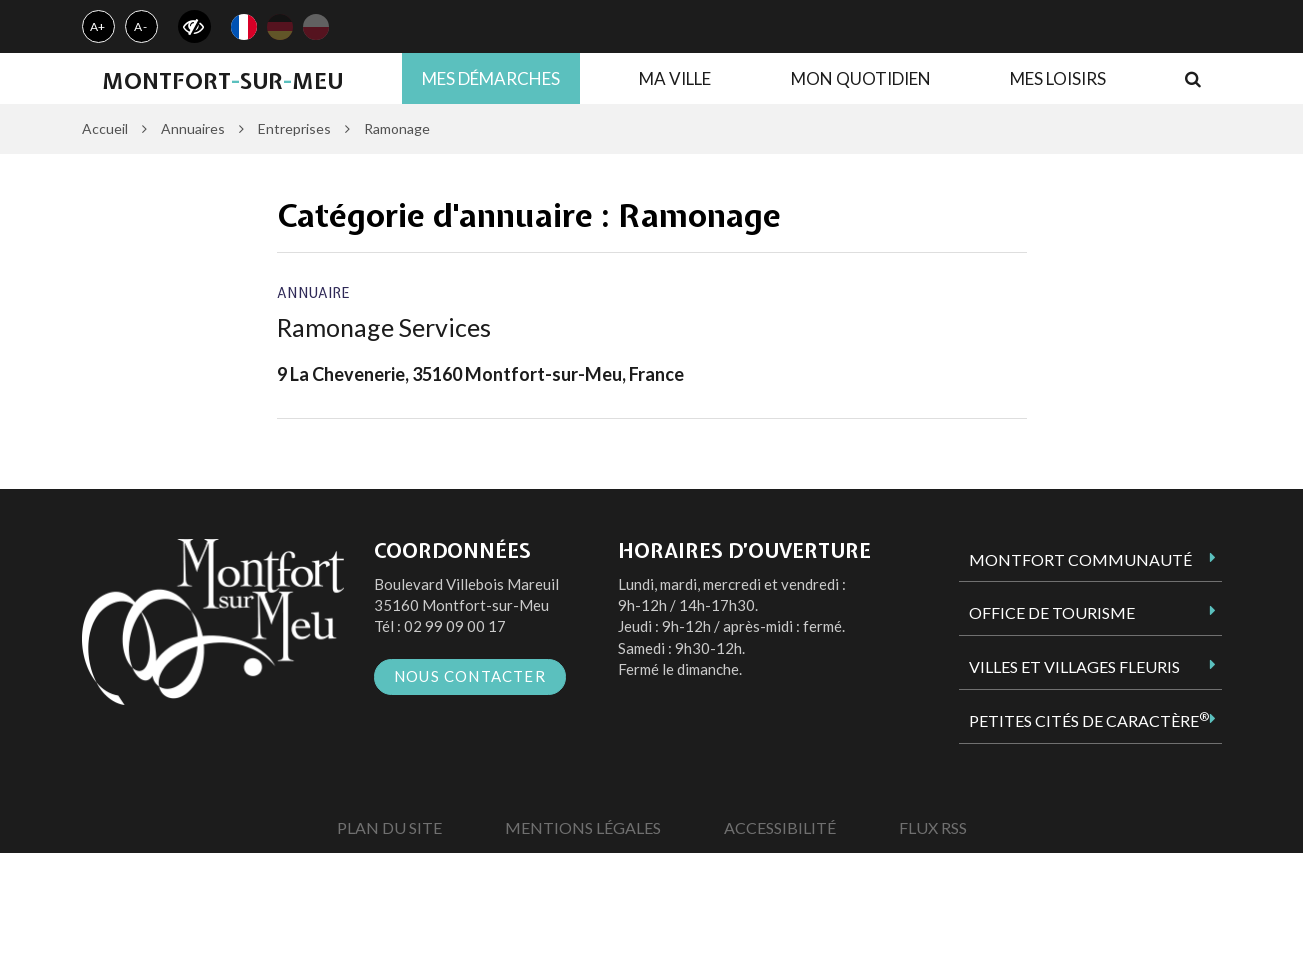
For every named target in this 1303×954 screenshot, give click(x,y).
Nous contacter (470, 676)
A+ (98, 26)
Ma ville (675, 78)
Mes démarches (491, 78)
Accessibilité (780, 827)
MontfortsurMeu (222, 81)
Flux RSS (933, 827)
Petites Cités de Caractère (1089, 720)
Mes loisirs (1058, 78)
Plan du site (389, 827)
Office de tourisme (1052, 612)
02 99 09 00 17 (455, 626)
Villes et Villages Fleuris (1074, 666)
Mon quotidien (861, 78)
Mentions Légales (583, 827)
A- (141, 26)
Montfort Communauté (1080, 559)
